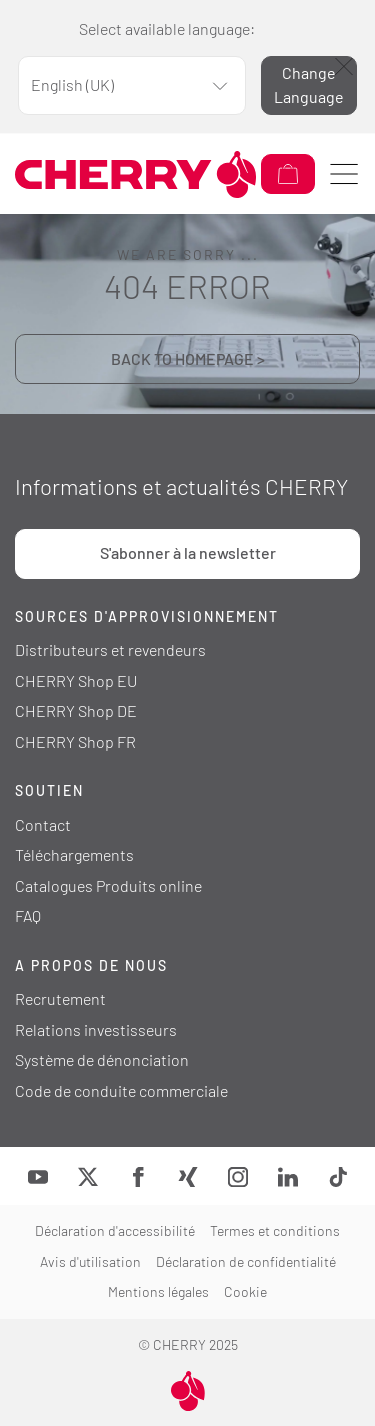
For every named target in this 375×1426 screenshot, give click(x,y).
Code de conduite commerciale (121, 1090)
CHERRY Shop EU (76, 680)
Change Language (309, 85)
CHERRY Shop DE (76, 710)
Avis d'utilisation (90, 1261)
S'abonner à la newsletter (188, 552)
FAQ (28, 915)
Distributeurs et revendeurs (110, 649)
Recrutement (60, 998)
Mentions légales (158, 1291)
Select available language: (167, 28)
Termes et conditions (275, 1230)
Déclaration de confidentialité (246, 1261)
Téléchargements (74, 854)
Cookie (245, 1291)
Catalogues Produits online (108, 885)
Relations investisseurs (96, 1029)
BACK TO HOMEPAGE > (188, 358)
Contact (43, 824)
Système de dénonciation (102, 1059)
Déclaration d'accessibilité (115, 1230)
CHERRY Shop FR (75, 741)
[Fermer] (343, 66)
